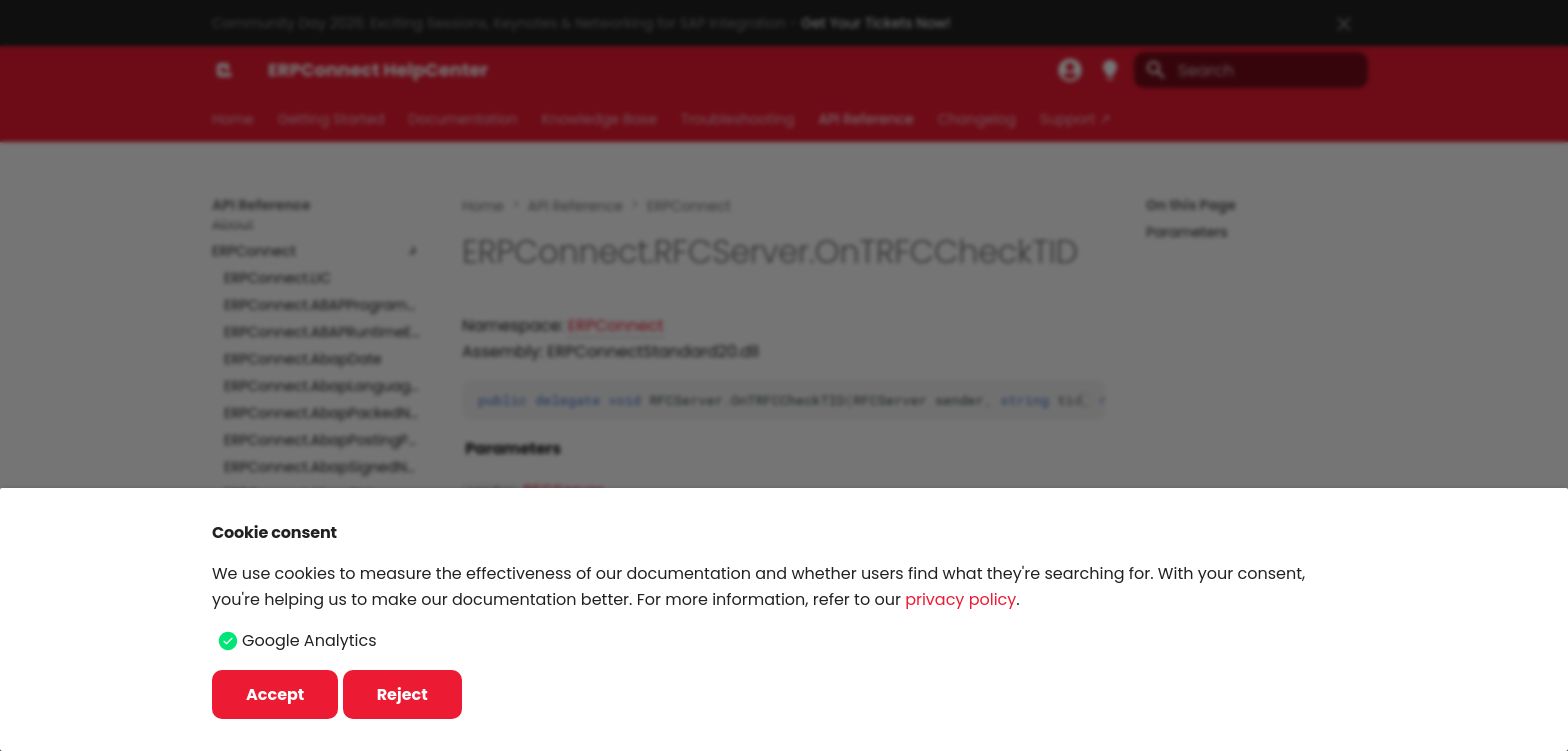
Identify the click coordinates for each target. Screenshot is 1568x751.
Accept (275, 694)
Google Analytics (309, 640)
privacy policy (960, 599)
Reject (402, 694)
